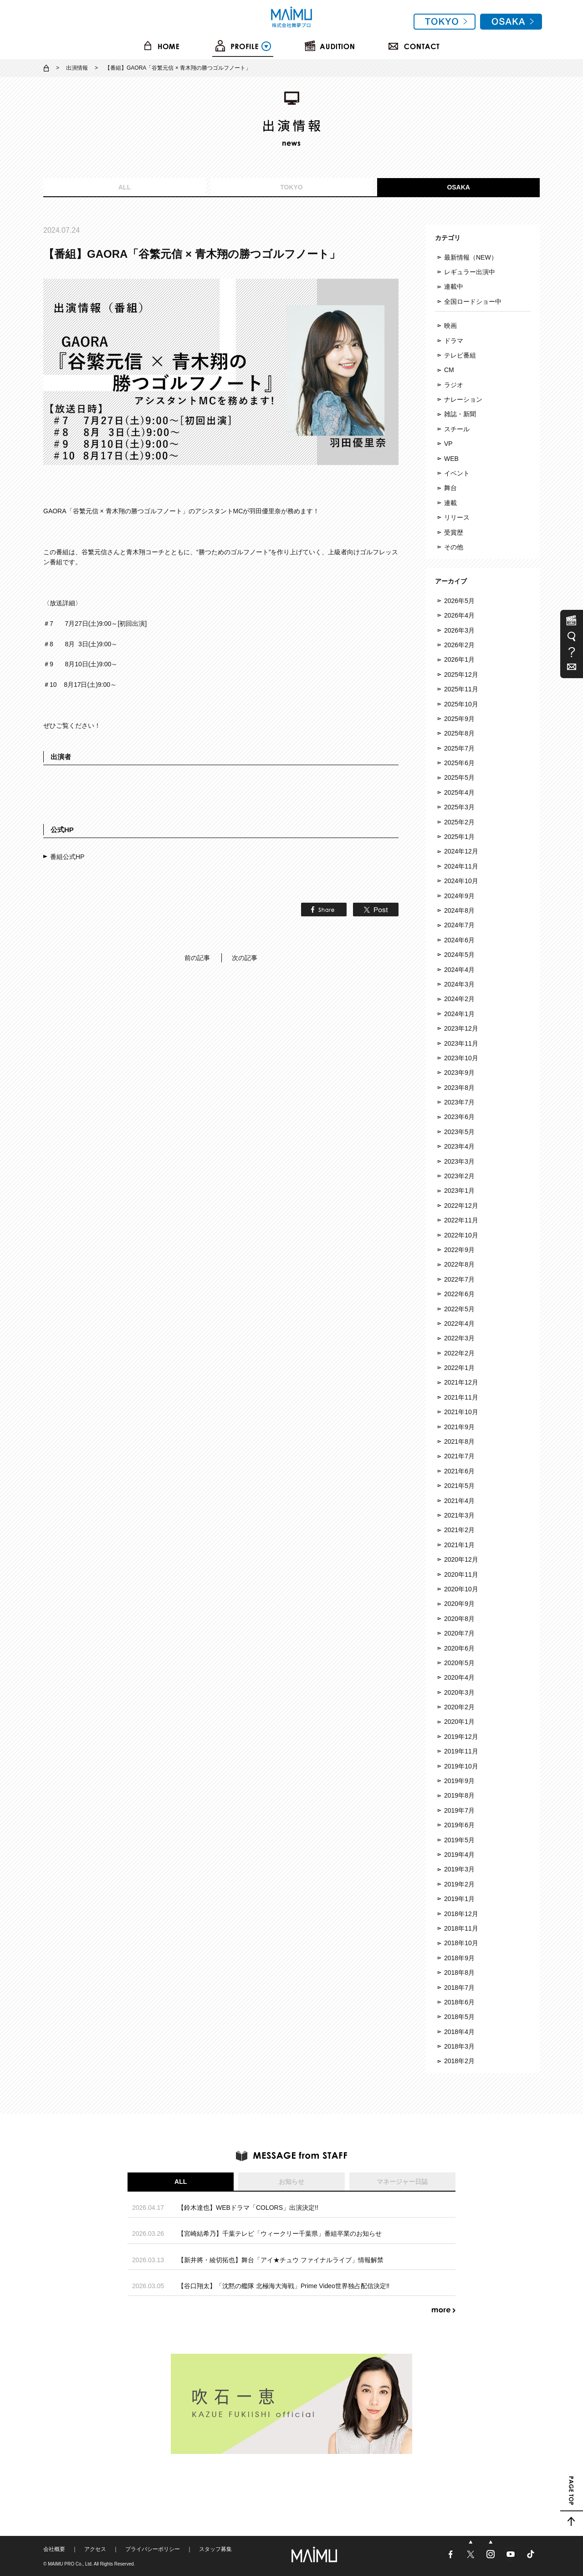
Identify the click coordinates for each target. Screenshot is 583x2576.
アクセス (95, 2549)
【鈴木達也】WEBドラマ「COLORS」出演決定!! (248, 2207)
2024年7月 (459, 925)
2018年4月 (459, 2031)
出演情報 (77, 68)
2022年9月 (459, 1249)
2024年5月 (459, 954)
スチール (457, 429)
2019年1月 (459, 1898)
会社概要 (54, 2549)
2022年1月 (459, 1367)
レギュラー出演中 (469, 272)
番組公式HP (67, 856)
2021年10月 (461, 1412)
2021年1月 (459, 1545)
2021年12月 (461, 1382)
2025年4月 (459, 792)
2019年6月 (459, 1825)
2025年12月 (461, 674)
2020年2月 (459, 1707)
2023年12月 (461, 1028)
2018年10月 (461, 1943)
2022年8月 (459, 1264)
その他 (453, 547)
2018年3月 (459, 2046)
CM (449, 369)
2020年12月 (461, 1559)
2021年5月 (459, 1485)
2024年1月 (459, 1013)
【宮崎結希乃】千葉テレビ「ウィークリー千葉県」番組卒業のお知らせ (280, 2233)
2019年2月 (459, 1884)
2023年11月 (461, 1043)
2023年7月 (459, 1102)
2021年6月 (459, 1471)
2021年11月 (461, 1397)
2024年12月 (461, 851)
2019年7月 (459, 1810)
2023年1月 (459, 1190)
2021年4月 (459, 1500)
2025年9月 (459, 718)
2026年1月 (459, 659)
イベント (457, 473)
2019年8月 (459, 1795)
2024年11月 (461, 866)
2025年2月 (459, 822)
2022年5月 (459, 1309)
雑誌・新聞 (460, 414)
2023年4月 (459, 1146)
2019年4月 (459, 1854)
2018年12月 (461, 1913)
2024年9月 (459, 896)
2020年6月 (459, 1648)
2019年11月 (461, 1751)
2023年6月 (459, 1116)
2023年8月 (459, 1087)
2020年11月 (461, 1574)
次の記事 (244, 957)
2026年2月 (459, 645)
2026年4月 (459, 615)
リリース (457, 517)
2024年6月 (459, 940)
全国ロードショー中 (472, 301)
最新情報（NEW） (470, 257)
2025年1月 (459, 836)
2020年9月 (459, 1603)
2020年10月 (461, 1589)
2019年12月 (461, 1736)
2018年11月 (461, 1928)
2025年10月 (461, 704)
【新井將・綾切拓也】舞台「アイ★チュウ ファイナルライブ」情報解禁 (281, 2260)
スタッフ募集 (215, 2549)
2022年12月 (461, 1205)
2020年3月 (459, 1692)
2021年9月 (459, 1427)
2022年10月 (461, 1235)
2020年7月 (459, 1633)
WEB (451, 458)
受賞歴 (453, 532)
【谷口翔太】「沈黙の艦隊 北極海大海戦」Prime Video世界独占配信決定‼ (283, 2286)
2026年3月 (459, 630)
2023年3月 (459, 1161)
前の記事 (197, 957)
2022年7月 (459, 1279)
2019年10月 (461, 1766)
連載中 (453, 286)
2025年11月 (461, 689)
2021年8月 (459, 1441)
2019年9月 (459, 1780)
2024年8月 (459, 910)
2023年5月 (459, 1131)
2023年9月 (459, 1072)
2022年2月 (459, 1353)
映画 (450, 325)
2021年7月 (459, 1456)
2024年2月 (459, 998)
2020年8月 (459, 1618)
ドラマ (453, 340)
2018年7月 (459, 1987)
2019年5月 (459, 1840)
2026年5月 (459, 600)
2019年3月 (459, 1869)
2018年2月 (459, 2061)
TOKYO (291, 187)
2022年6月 (459, 1294)
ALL (124, 187)
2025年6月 (459, 763)
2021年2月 (459, 1529)
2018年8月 (459, 1972)
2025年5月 (459, 777)
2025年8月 (459, 733)
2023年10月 (461, 1058)
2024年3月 (459, 984)
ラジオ (453, 384)
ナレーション (463, 399)
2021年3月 (459, 1515)
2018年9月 (459, 1958)
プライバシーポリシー (152, 2549)
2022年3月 (459, 1338)
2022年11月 (461, 1220)
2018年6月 (459, 2002)
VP (448, 443)
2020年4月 (459, 1677)
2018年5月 (459, 2016)
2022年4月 (459, 1323)
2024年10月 (461, 880)
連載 (450, 502)
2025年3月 (459, 807)
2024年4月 (459, 969)
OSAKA (458, 187)
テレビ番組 (460, 355)
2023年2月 (459, 1176)
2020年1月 (459, 1721)
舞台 (450, 487)
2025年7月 (459, 748)
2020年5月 (459, 1662)
